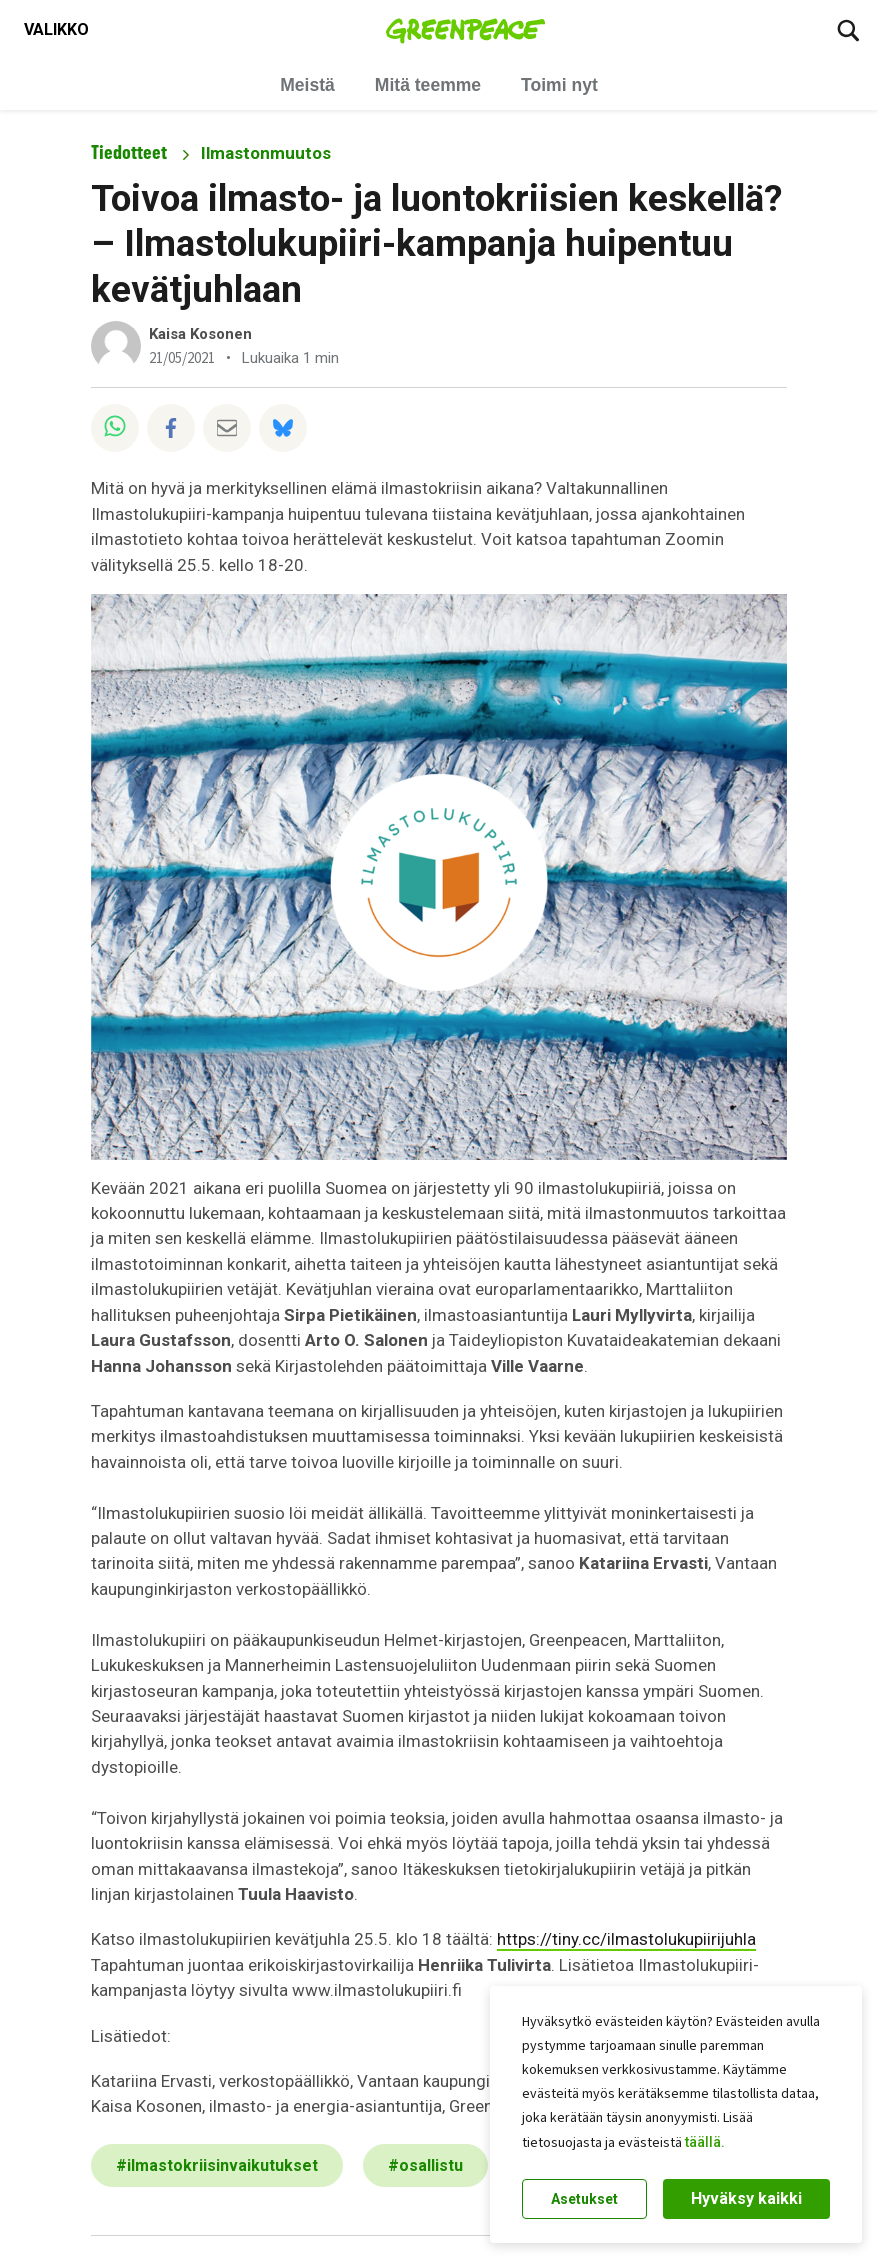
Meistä (307, 85)
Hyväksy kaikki (746, 2198)
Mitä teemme (428, 85)
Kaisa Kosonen (200, 334)
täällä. (705, 2142)
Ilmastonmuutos (266, 153)
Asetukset (584, 2199)
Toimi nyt (559, 85)
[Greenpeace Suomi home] (465, 30)
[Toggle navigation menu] (56, 30)
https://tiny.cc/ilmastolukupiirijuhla (626, 1939)
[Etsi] (848, 30)
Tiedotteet (129, 152)
